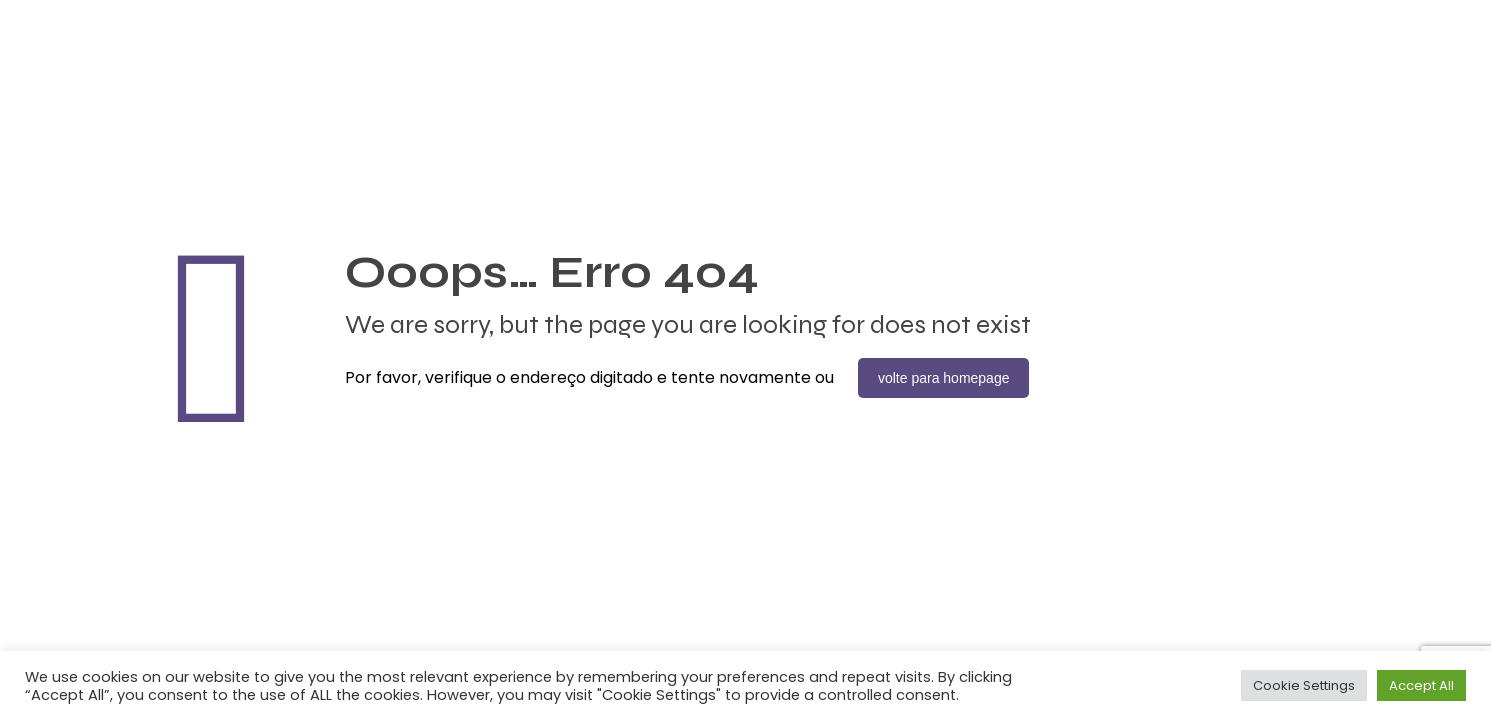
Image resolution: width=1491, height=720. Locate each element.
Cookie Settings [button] (1304, 685)
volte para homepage (944, 378)
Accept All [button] (1421, 685)
